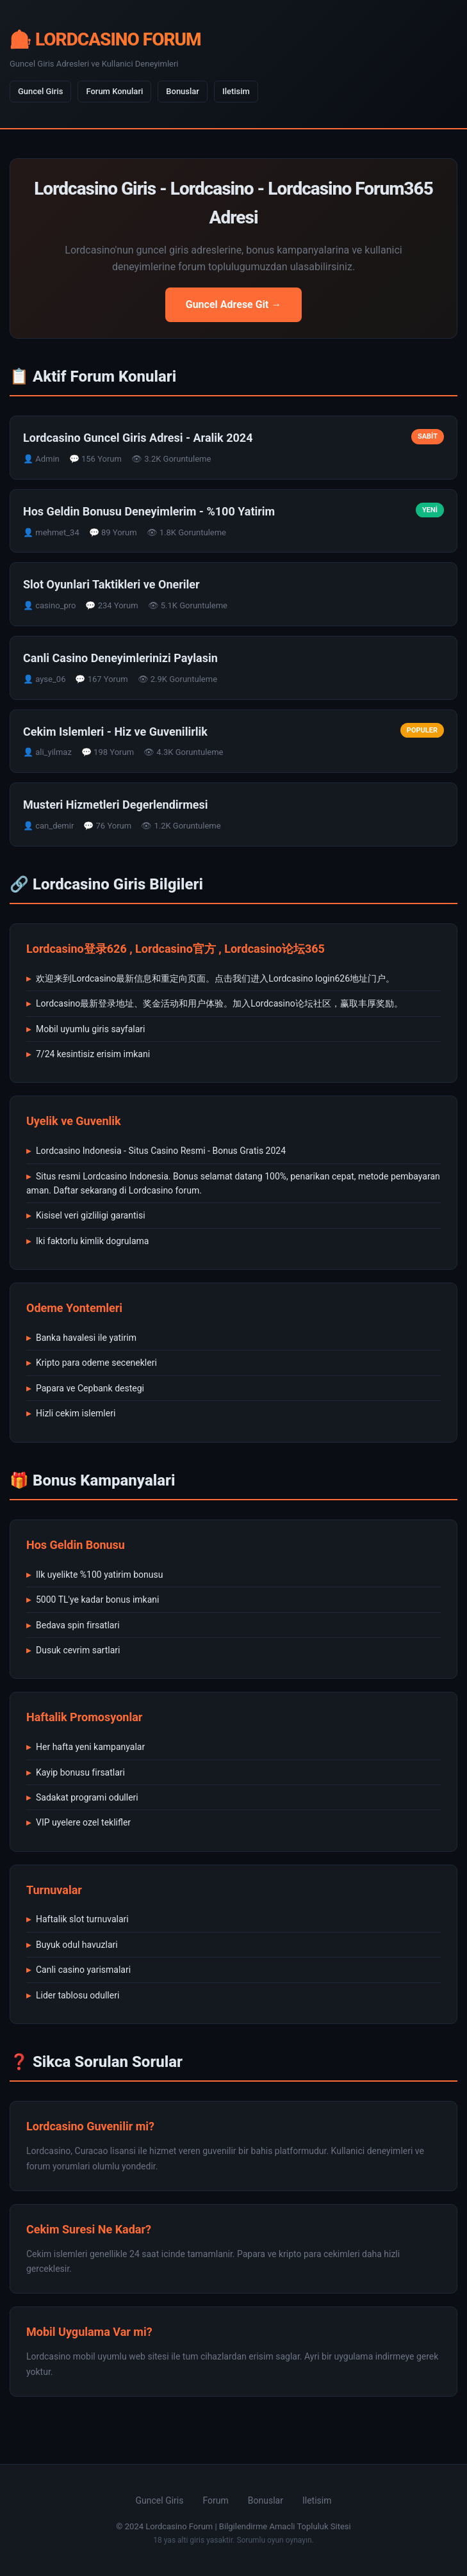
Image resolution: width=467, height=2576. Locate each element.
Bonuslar (182, 91)
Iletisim (236, 91)
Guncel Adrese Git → (234, 304)
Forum (215, 2500)
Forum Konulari (114, 91)
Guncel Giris (40, 91)
